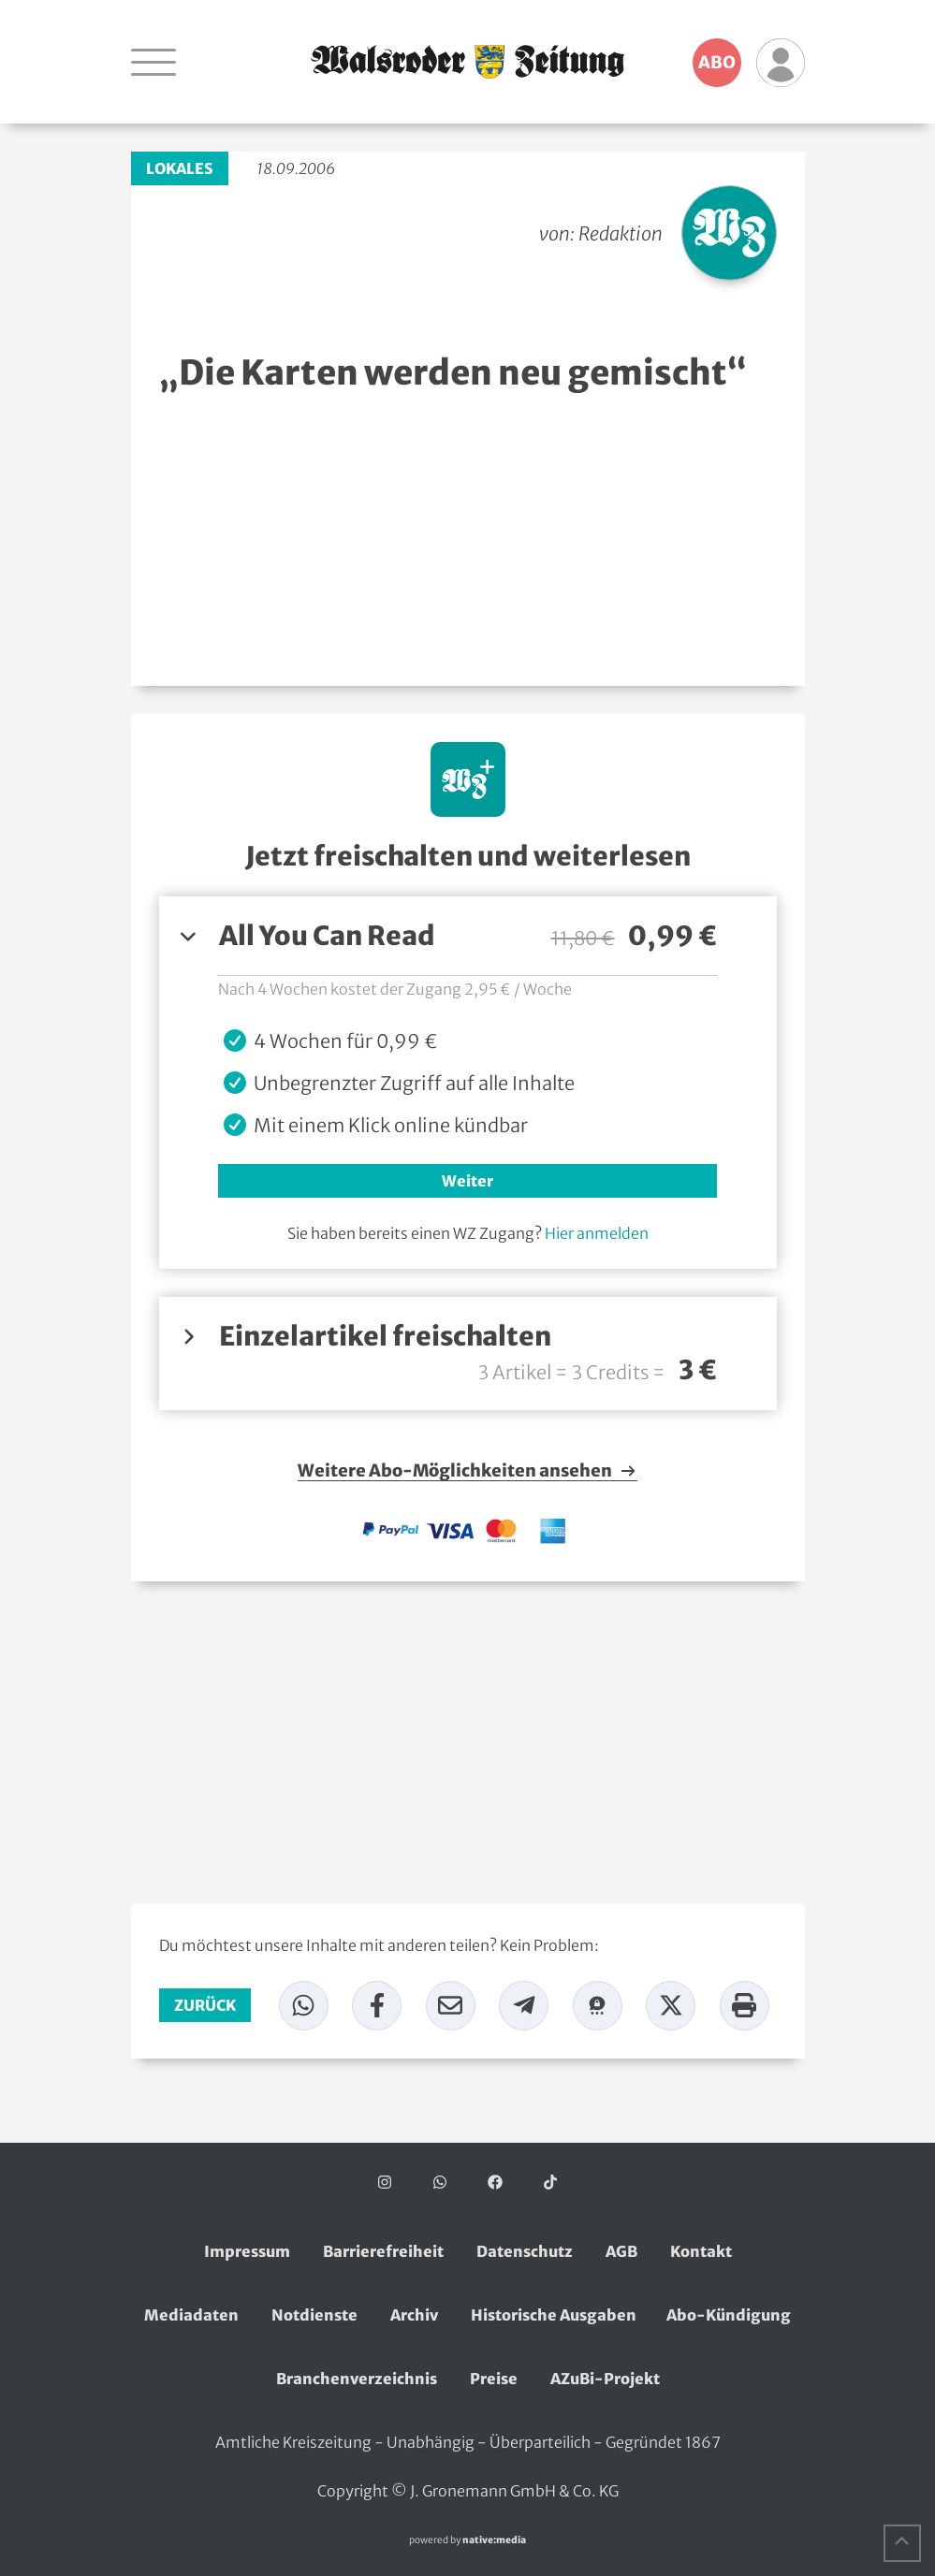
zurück (205, 2005)
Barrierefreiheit (383, 2251)
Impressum (247, 2251)
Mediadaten (191, 2315)
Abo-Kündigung (728, 2315)
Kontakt (701, 2251)
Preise (494, 2378)
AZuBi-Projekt (605, 2378)
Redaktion (620, 233)
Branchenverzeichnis (356, 2378)
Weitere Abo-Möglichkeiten (468, 1471)
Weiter (467, 1181)
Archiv (414, 2315)
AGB (621, 2251)
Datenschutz (524, 2251)
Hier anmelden (597, 1233)
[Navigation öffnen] (153, 61)
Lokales (179, 168)
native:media (494, 2540)
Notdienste (314, 2315)
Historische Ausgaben (553, 2315)
